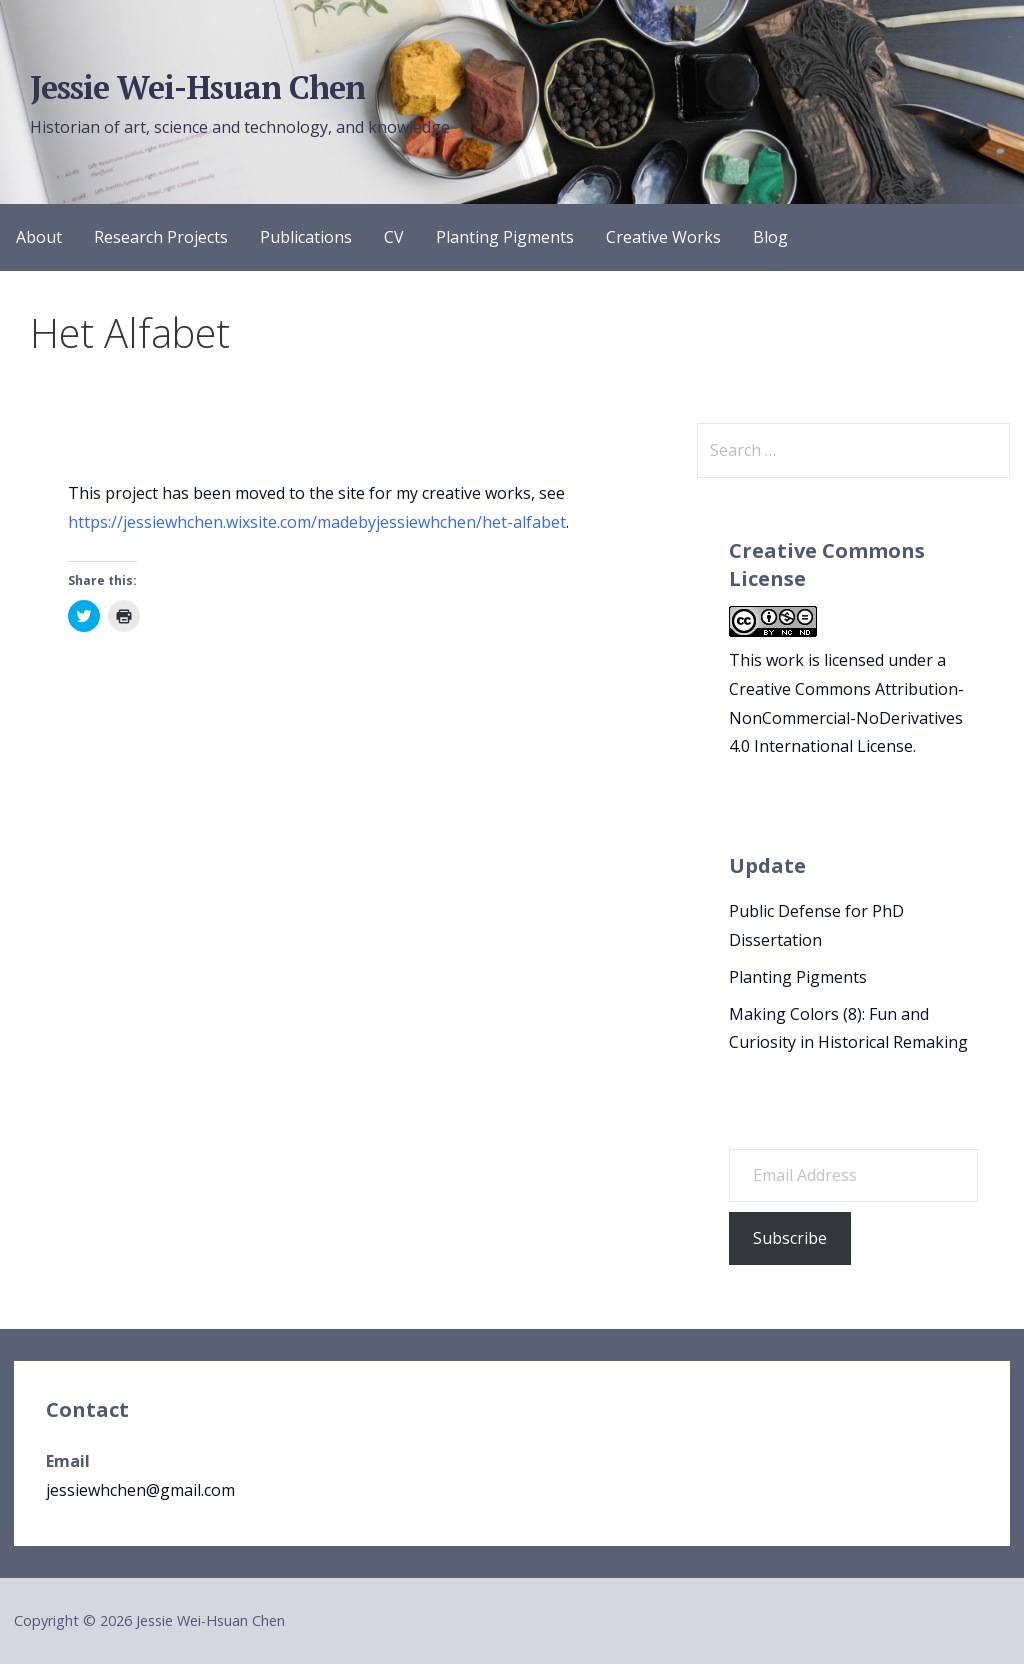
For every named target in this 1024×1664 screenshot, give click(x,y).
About (39, 237)
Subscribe (790, 1238)
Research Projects (161, 237)
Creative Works (663, 237)
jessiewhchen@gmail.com (140, 1490)
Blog (770, 237)
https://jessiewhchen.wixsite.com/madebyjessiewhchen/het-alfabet (317, 522)
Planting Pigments (505, 237)
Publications (306, 237)
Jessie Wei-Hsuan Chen (197, 87)
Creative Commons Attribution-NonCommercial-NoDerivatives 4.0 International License (846, 718)
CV (394, 237)
